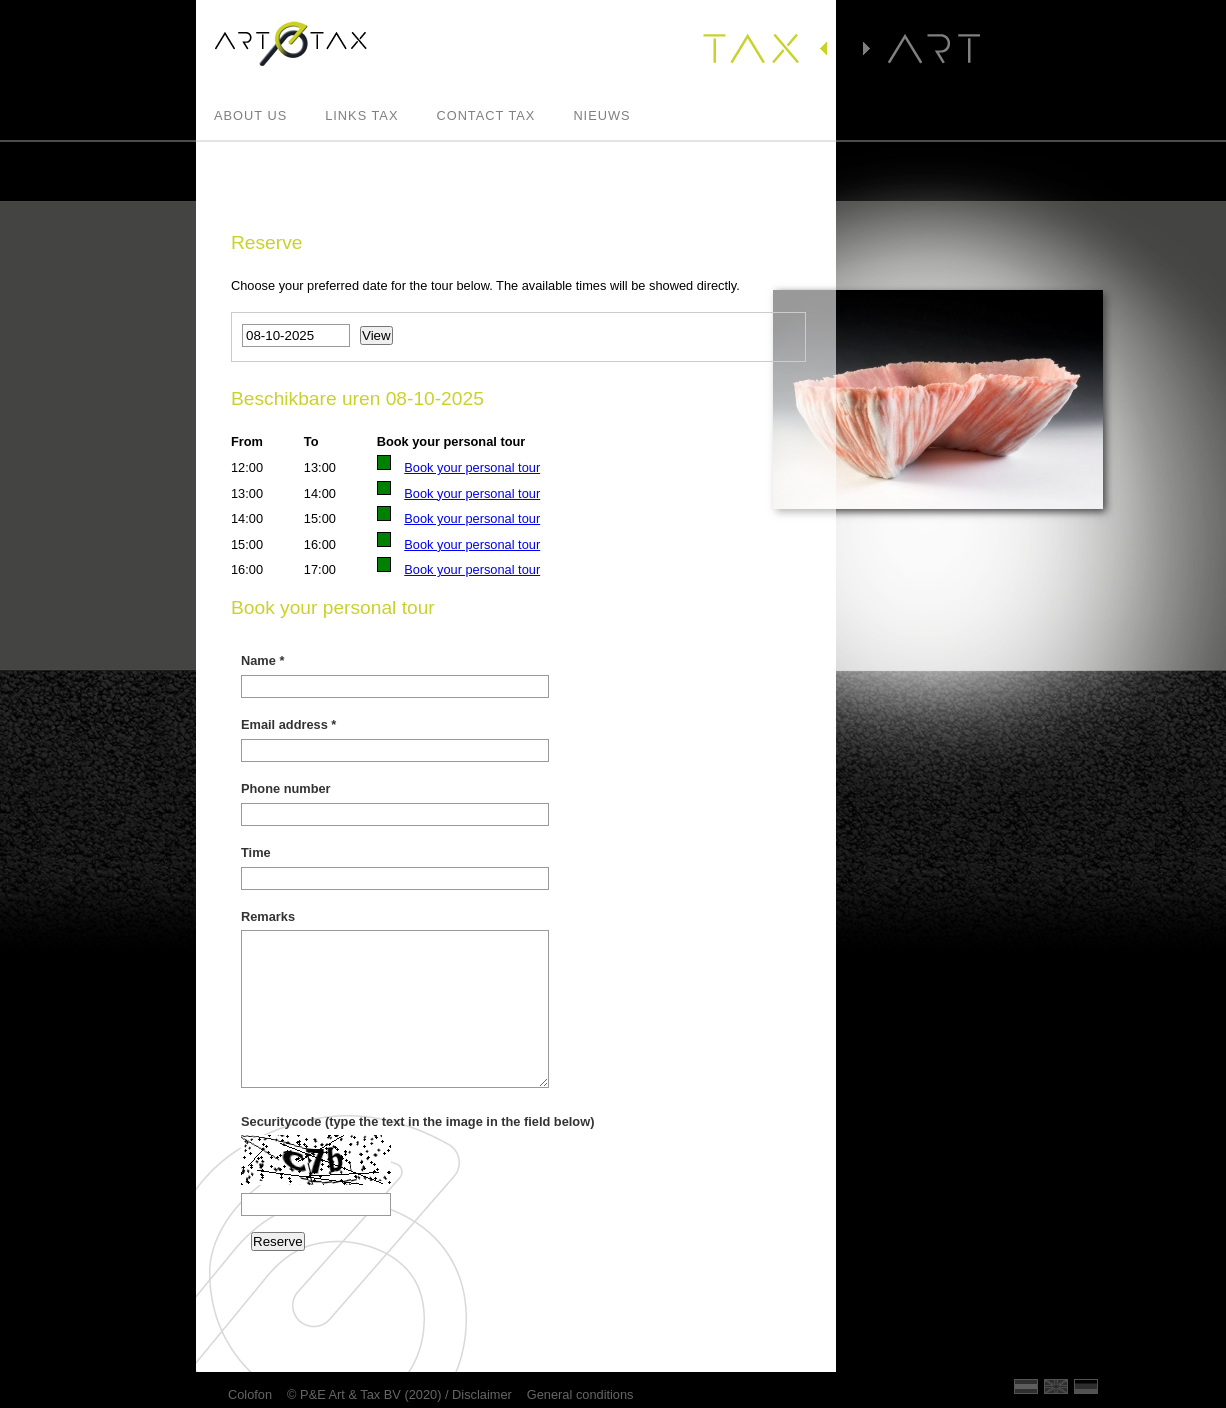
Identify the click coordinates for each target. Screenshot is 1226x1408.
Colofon (250, 1394)
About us (250, 116)
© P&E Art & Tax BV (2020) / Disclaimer (399, 1394)
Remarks (268, 916)
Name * (262, 660)
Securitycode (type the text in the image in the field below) (417, 1121)
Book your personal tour (472, 467)
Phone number (286, 788)
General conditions (580, 1394)
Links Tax (361, 116)
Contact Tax (485, 116)
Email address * (288, 724)
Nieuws (601, 116)
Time (256, 852)
